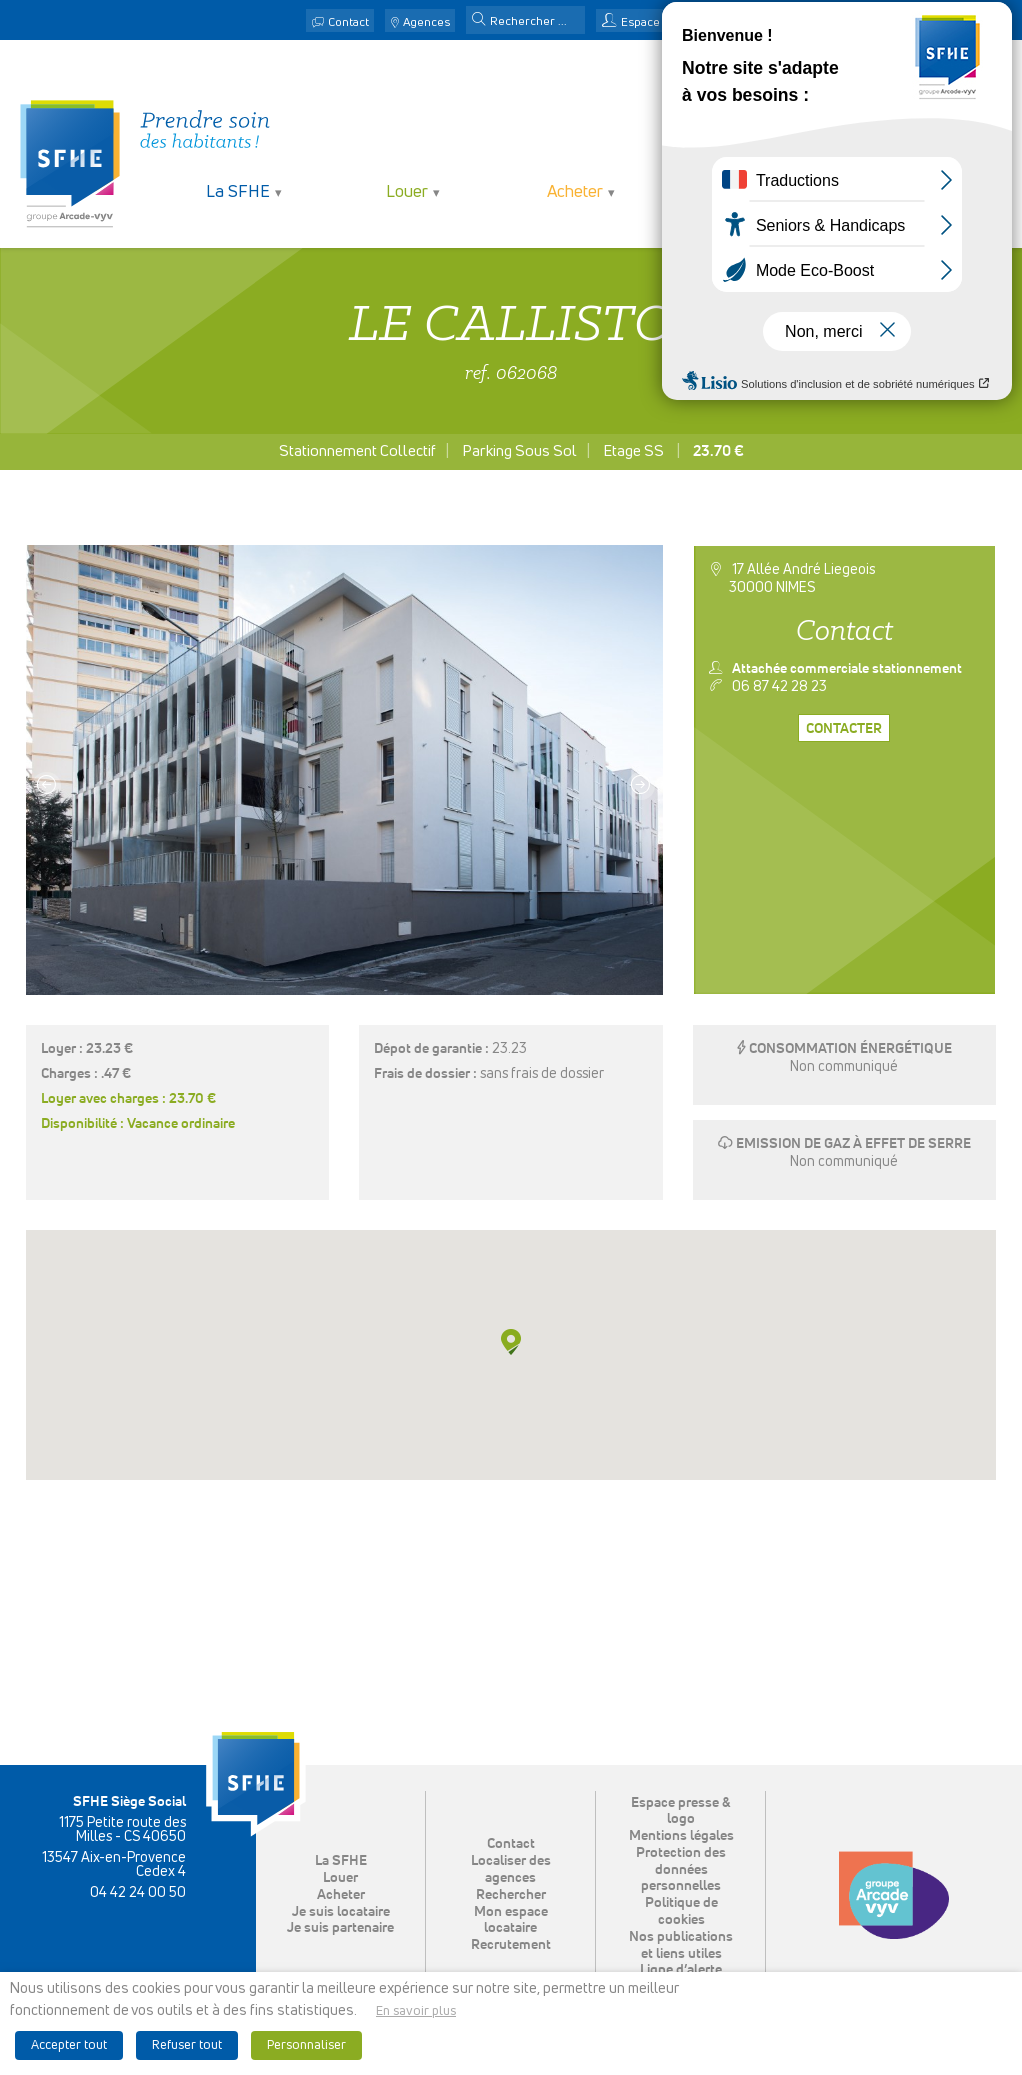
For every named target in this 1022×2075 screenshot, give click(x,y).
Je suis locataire (743, 192)
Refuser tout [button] (187, 2045)
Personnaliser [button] (306, 2045)
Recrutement (511, 1946)
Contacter (844, 729)
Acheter (575, 192)
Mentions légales (681, 1836)
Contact (348, 23)
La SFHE (238, 192)
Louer (407, 192)
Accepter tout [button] (69, 2045)
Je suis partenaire (911, 192)
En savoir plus (416, 2011)
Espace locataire (666, 23)
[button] (479, 21)
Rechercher (511, 1895)
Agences (426, 23)
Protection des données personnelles (681, 1870)
